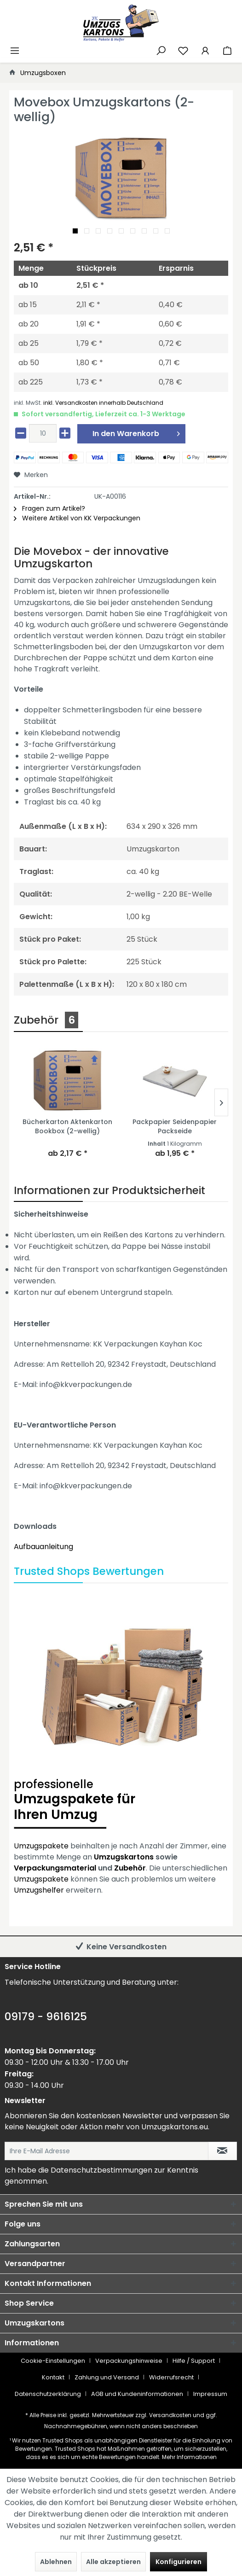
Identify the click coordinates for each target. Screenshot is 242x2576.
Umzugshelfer (39, 1890)
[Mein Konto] (205, 49)
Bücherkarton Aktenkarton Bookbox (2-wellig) (67, 1126)
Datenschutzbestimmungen (101, 2170)
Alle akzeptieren (113, 2561)
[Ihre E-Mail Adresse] (106, 2151)
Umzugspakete (41, 1846)
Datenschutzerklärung (48, 2394)
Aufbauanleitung (43, 1546)
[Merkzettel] (183, 49)
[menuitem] (15, 49)
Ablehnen (56, 2561)
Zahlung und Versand (107, 2377)
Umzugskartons (124, 1857)
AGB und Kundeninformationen (137, 2394)
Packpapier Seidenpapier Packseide (175, 1126)
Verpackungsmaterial (55, 1868)
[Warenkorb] (227, 49)
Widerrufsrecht (171, 2377)
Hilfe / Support (194, 2360)
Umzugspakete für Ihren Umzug (121, 1800)
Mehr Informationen (189, 2457)
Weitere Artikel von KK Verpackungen (77, 518)
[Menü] (15, 49)
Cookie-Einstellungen (53, 2360)
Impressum (210, 2394)
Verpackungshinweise (128, 2360)
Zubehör (130, 1868)
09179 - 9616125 (46, 2016)
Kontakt (53, 2377)
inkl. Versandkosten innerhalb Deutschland (103, 403)
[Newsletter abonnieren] (222, 2151)
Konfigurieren (179, 2561)
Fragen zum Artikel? (49, 508)
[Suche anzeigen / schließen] (161, 49)
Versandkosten (170, 2415)
